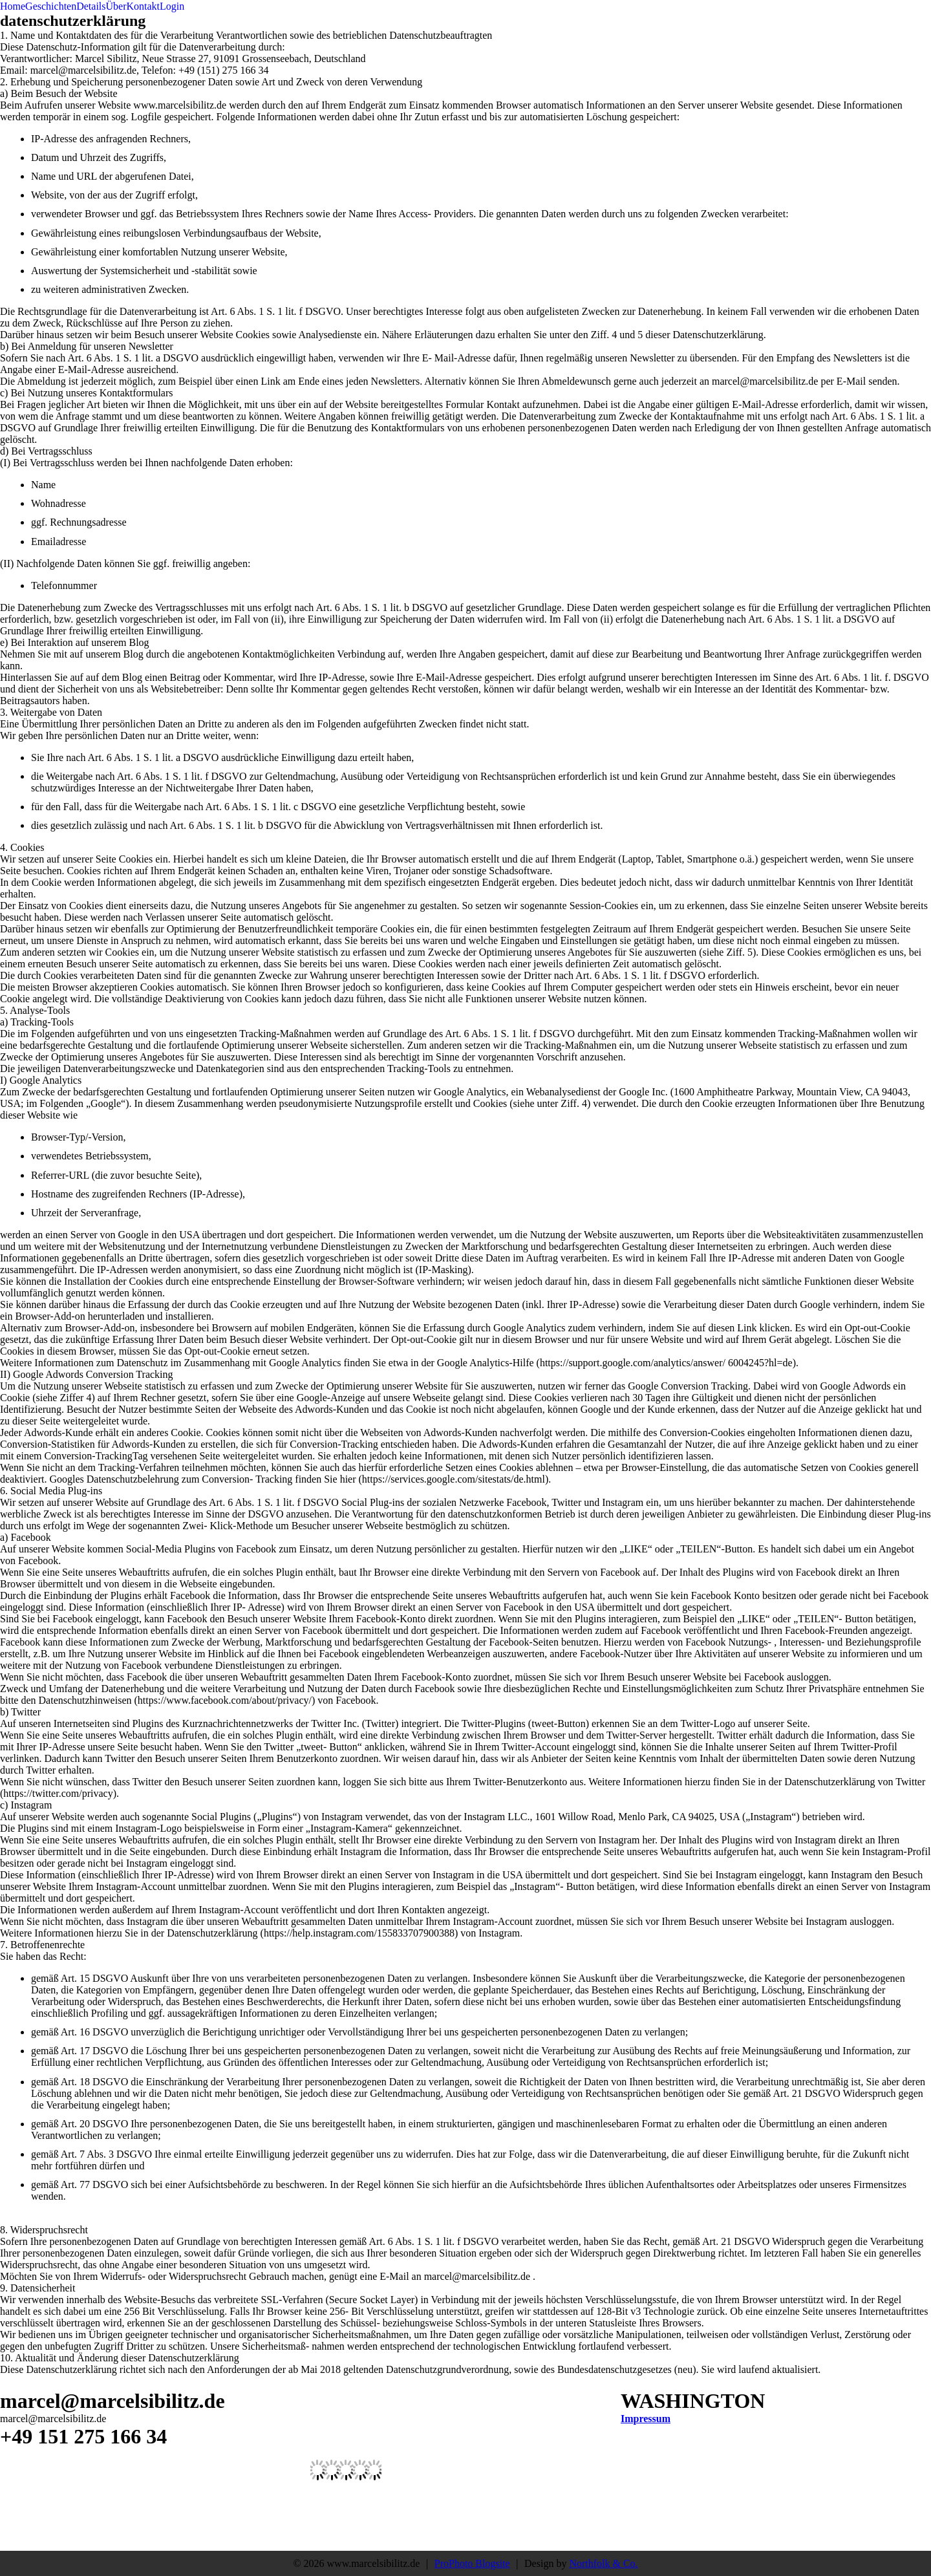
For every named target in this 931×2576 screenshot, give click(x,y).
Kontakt (143, 6)
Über (116, 6)
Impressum (645, 2418)
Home (12, 6)
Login (172, 6)
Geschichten (50, 6)
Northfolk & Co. (603, 2563)
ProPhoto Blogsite (472, 2563)
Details (90, 6)
